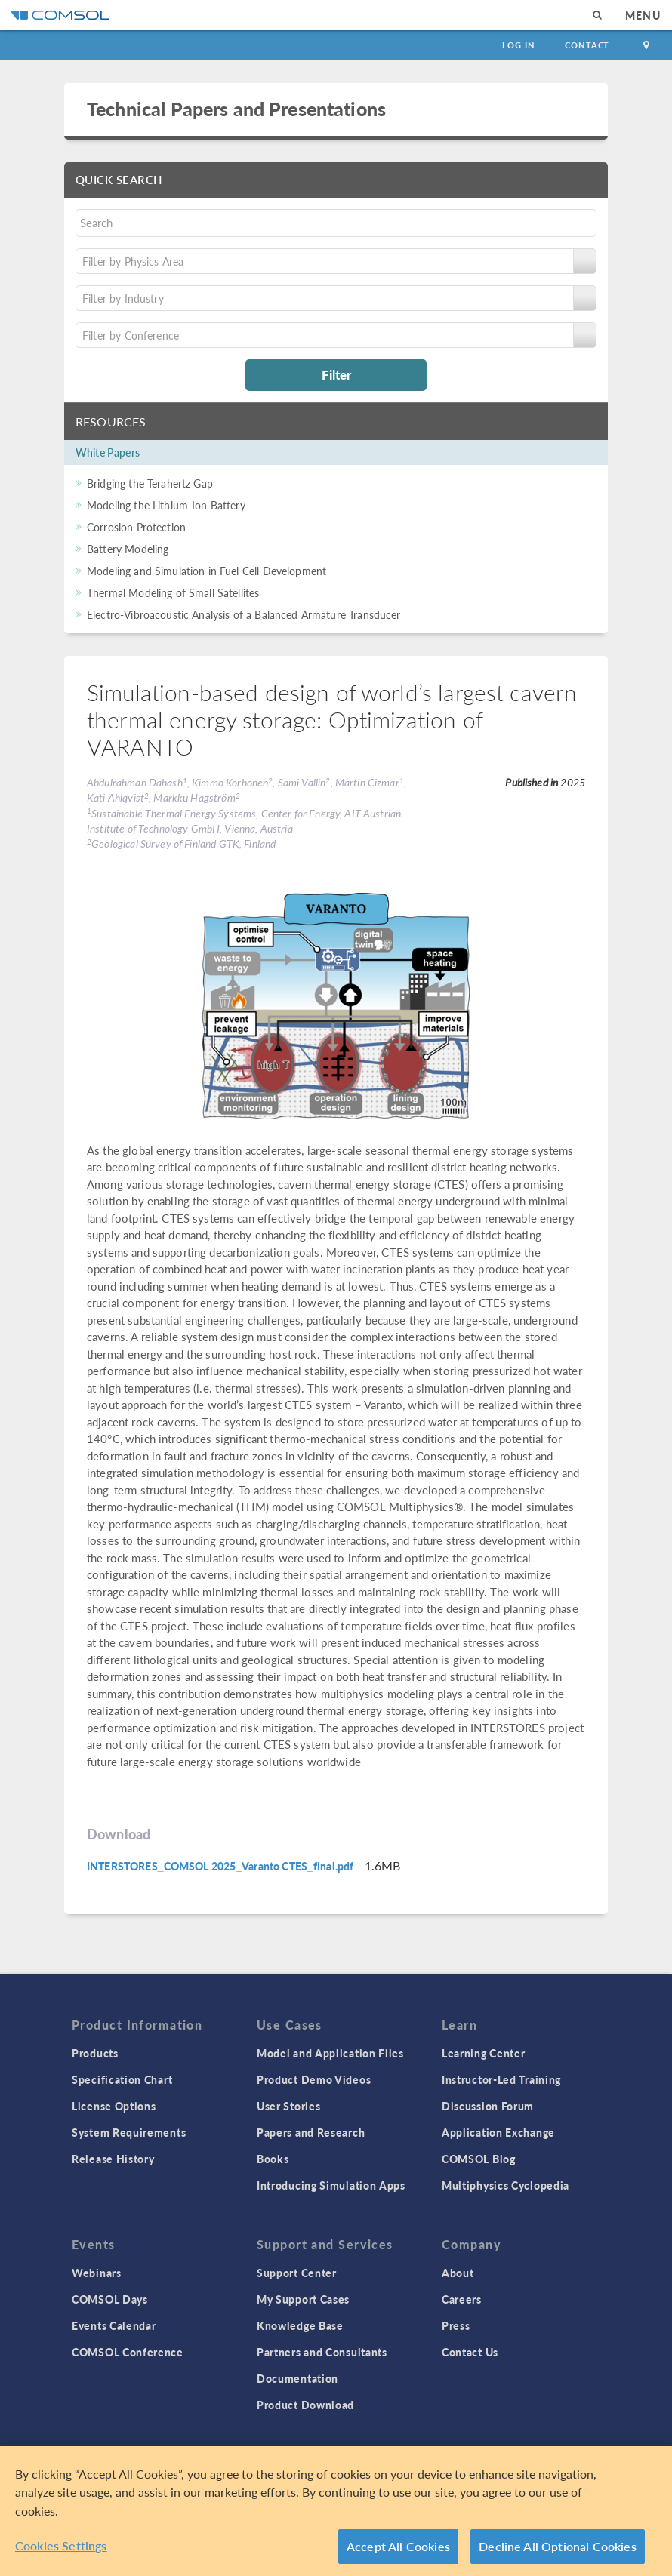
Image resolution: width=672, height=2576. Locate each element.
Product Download (305, 2404)
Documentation (297, 2378)
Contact (587, 45)
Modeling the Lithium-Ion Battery (166, 504)
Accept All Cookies (398, 2546)
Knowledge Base (300, 2325)
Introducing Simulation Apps (331, 2185)
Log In (518, 45)
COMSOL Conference (127, 2351)
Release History (113, 2158)
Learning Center (484, 2052)
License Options (114, 2105)
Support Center (297, 2272)
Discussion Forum (488, 2105)
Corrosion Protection (136, 526)
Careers (462, 2299)
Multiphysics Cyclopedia (505, 2185)
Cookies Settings (61, 2545)
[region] (336, 2511)
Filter (336, 374)
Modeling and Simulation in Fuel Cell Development (206, 570)
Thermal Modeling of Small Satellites (173, 592)
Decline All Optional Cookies (558, 2546)
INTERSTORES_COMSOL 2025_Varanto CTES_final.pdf (220, 1865)
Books (273, 2158)
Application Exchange (498, 2132)
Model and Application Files (330, 2052)
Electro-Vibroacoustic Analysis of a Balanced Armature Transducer (244, 614)
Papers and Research (311, 2132)
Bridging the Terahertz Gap (150, 483)
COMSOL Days (110, 2299)
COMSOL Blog (479, 2158)
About (458, 2272)
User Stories (288, 2105)
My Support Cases (303, 2299)
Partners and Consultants (322, 2351)
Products (95, 2052)
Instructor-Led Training (501, 2079)
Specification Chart (122, 2079)
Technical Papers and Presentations (236, 108)
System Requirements (129, 2132)
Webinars (97, 2272)
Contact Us (470, 2351)
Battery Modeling (127, 548)
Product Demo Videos (314, 2079)
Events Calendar (114, 2325)
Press (456, 2325)
